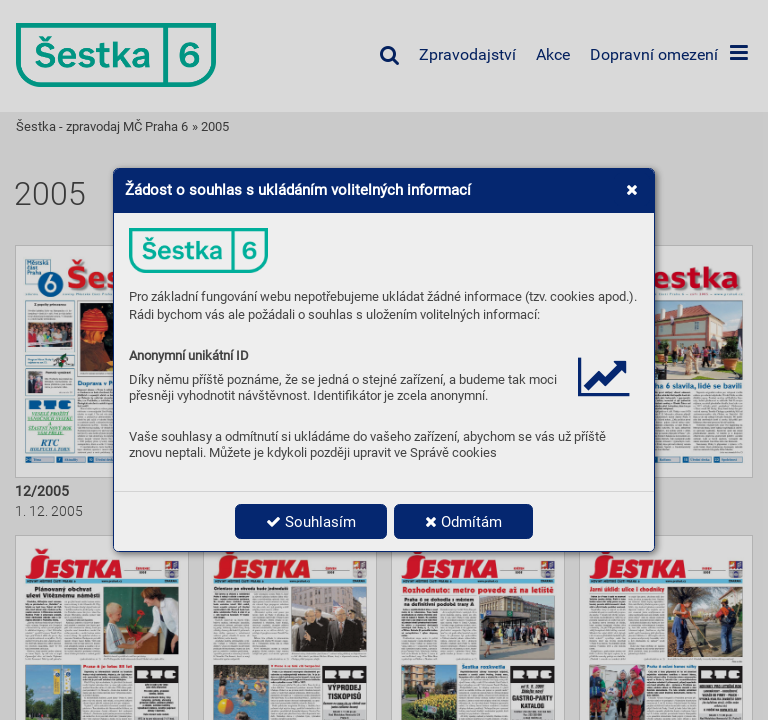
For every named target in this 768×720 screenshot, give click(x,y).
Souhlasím (311, 522)
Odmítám (463, 522)
